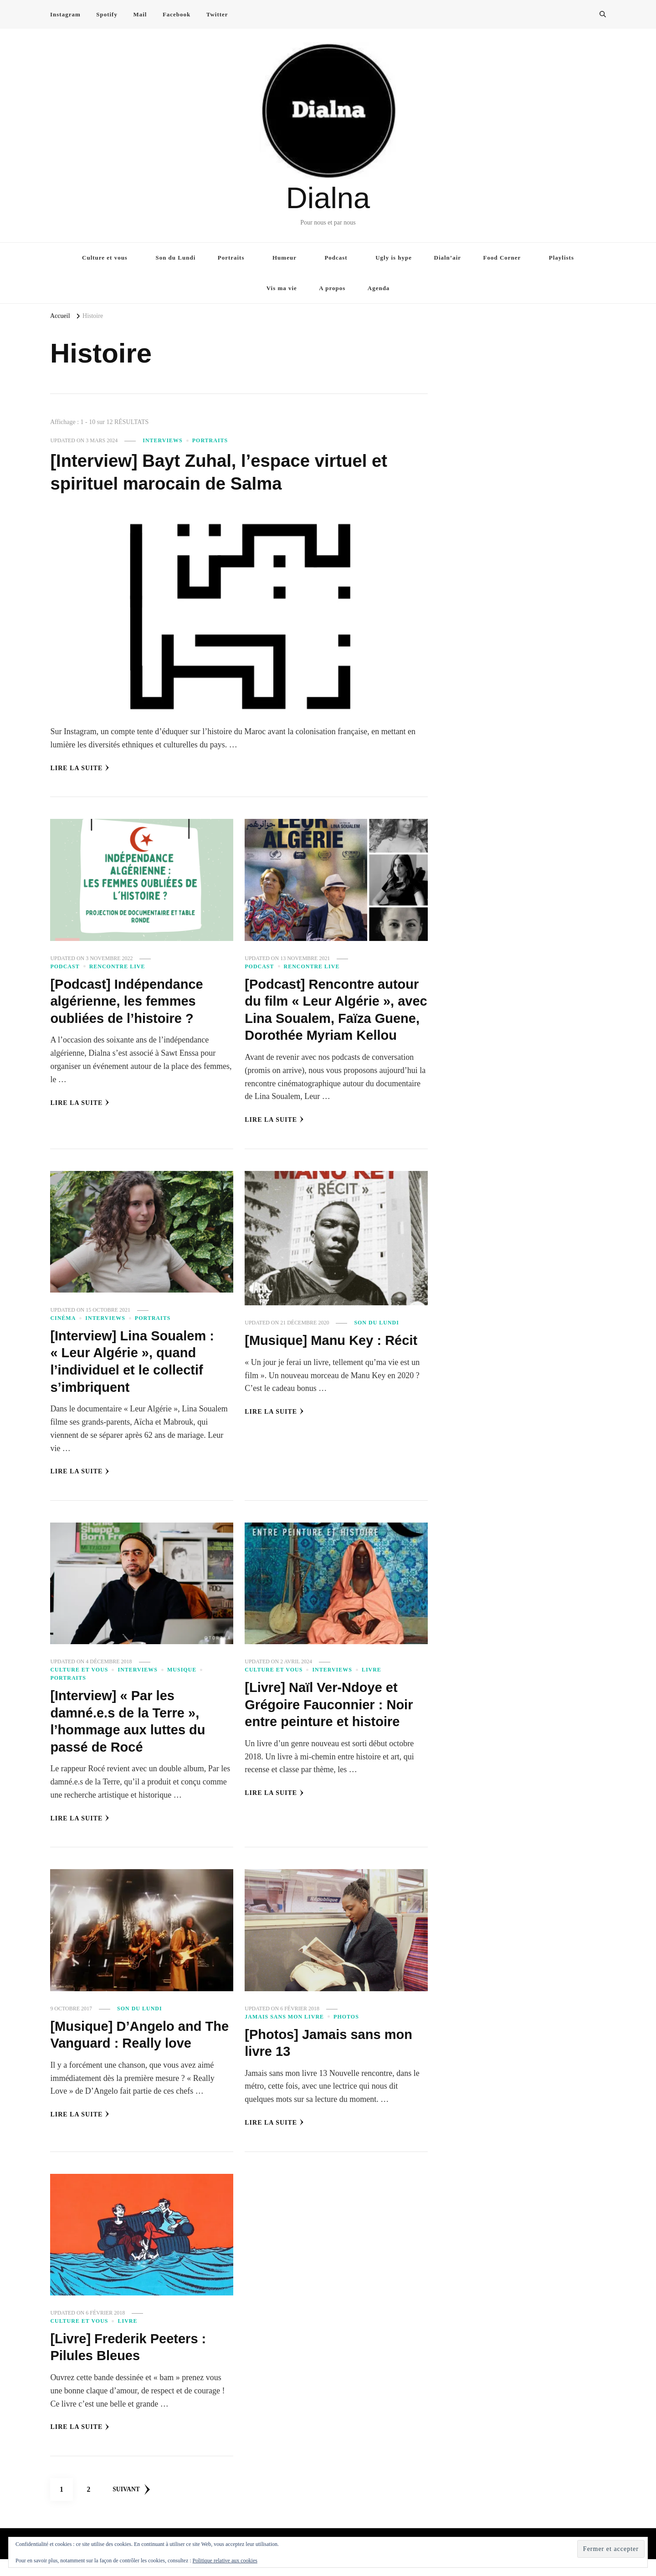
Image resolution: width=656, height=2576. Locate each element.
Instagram (65, 14)
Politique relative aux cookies (225, 2560)
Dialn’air (447, 257)
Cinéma (63, 1335)
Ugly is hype (393, 257)
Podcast (335, 257)
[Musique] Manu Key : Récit (334, 1357)
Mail (140, 14)
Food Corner (502, 257)
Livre (371, 1687)
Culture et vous (105, 257)
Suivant (132, 2506)
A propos (332, 288)
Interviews (163, 440)
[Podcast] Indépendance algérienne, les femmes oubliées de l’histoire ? (129, 1001)
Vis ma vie (281, 288)
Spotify (107, 14)
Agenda (379, 288)
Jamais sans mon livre (284, 2033)
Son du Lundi (175, 257)
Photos (346, 2033)
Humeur (284, 257)
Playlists (561, 257)
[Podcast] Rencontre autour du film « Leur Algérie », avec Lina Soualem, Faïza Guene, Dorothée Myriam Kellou (335, 1018)
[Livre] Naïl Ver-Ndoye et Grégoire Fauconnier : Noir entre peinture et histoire (332, 1721)
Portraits (231, 257)
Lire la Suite (79, 768)
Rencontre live (117, 966)
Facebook (176, 14)
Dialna (328, 198)
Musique (181, 1687)
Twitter (217, 14)
